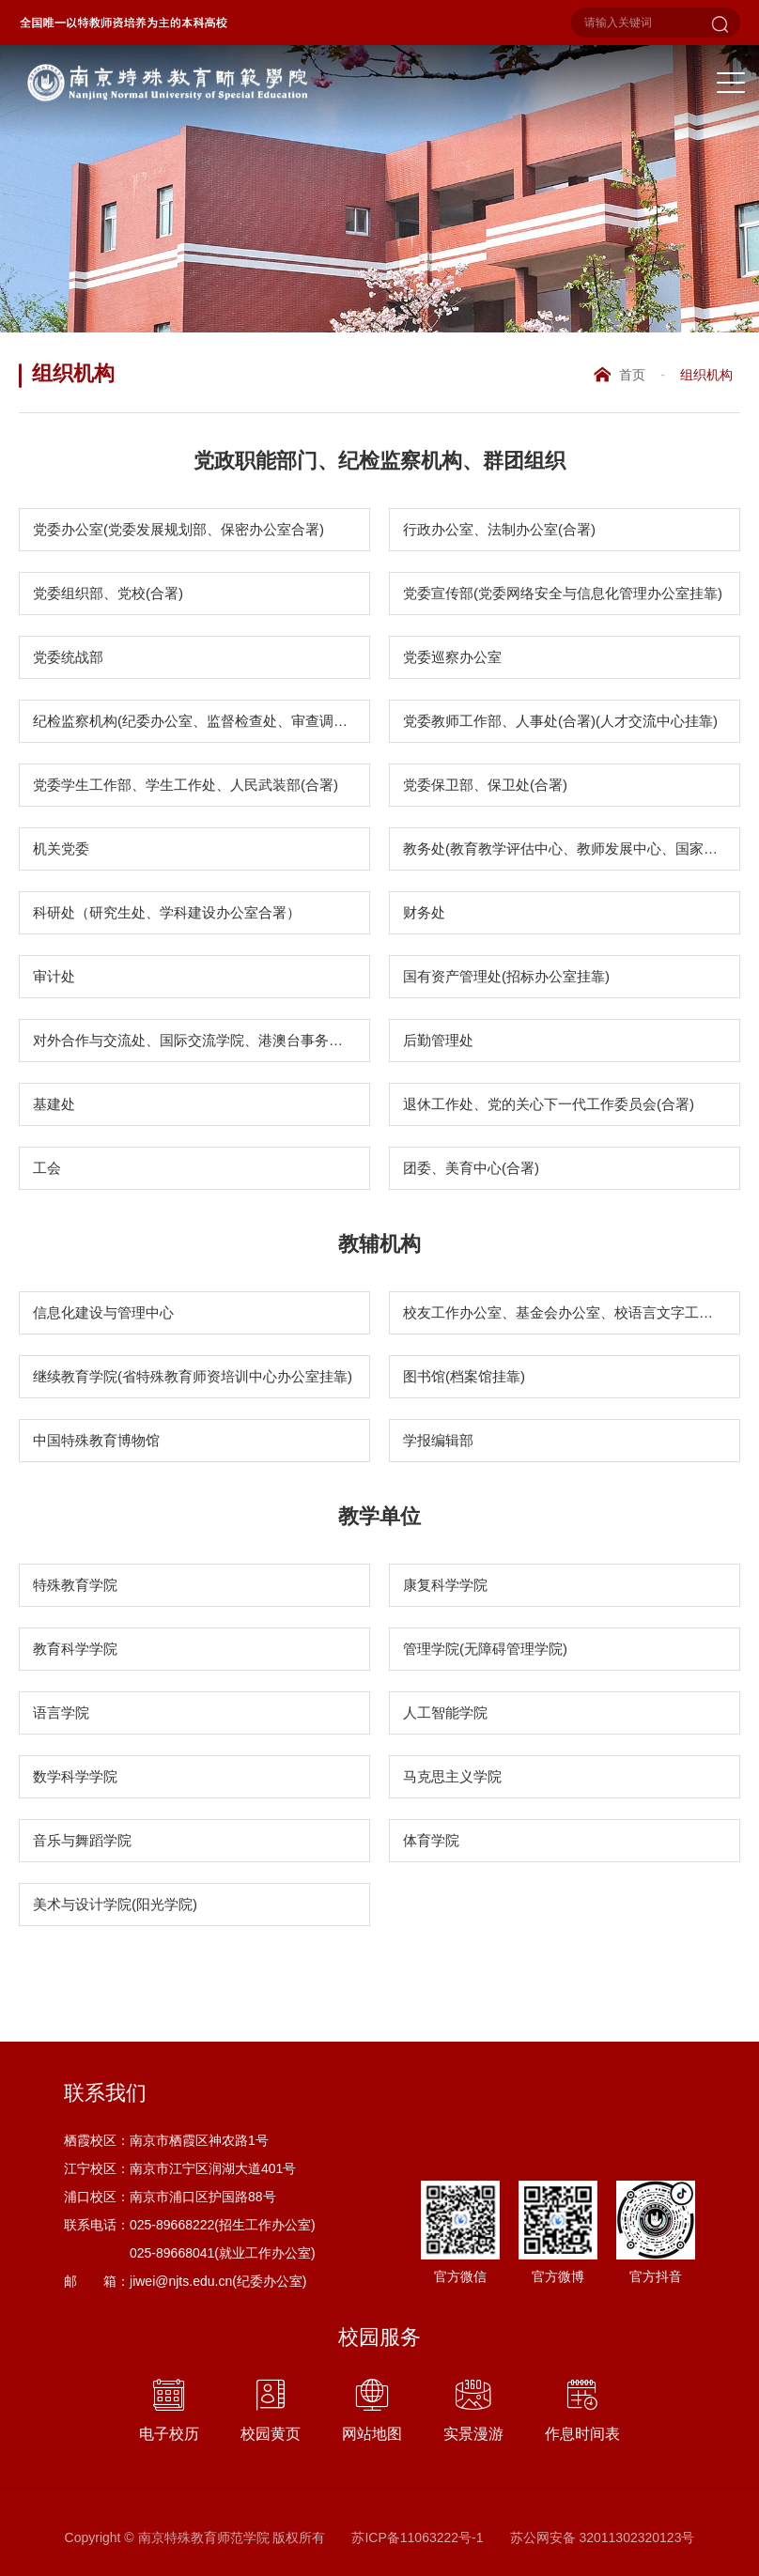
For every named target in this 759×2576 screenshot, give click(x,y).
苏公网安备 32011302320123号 (602, 2537)
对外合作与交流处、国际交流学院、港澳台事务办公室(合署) (201, 1040)
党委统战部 (68, 657)
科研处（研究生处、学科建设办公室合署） (167, 912)
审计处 (54, 976)
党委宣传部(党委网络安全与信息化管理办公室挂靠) (562, 593)
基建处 (54, 1104)
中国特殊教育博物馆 (96, 1440)
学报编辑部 (438, 1440)
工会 (47, 1168)
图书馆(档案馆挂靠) (464, 1376)
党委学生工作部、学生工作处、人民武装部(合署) (185, 785)
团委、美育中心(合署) (471, 1168)
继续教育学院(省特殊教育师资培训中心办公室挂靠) (192, 1376)
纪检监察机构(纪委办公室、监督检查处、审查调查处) (199, 721)
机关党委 (61, 848)
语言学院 (61, 1712)
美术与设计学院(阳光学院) (115, 1904)
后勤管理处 (438, 1040)
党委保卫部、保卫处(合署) (485, 785)
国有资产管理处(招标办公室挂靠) (506, 976)
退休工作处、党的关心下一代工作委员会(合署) (548, 1104)
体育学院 (431, 1840)
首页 (632, 374)
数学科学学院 (75, 1776)
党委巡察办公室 (452, 657)
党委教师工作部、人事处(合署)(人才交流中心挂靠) (560, 721)
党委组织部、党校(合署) (108, 593)
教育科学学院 (75, 1649)
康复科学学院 (445, 1585)
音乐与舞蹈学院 (82, 1840)
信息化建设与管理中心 (103, 1312)
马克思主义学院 (452, 1776)
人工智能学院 (445, 1712)
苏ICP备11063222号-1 (417, 2537)
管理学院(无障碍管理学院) (485, 1649)
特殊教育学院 (75, 1585)
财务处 (424, 912)
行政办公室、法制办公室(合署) (499, 529)
